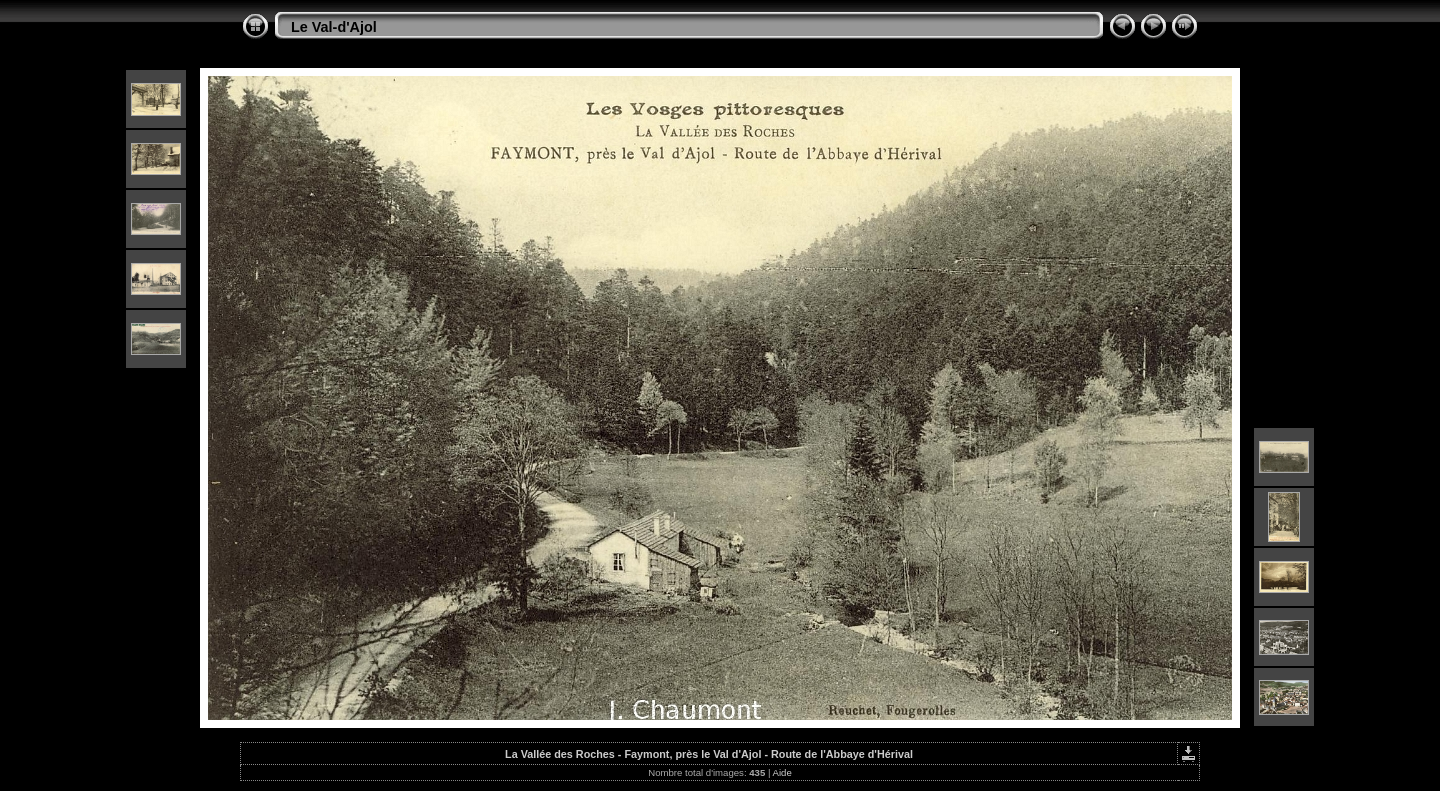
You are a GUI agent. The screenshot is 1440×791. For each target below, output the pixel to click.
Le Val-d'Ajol (334, 27)
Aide (782, 772)
